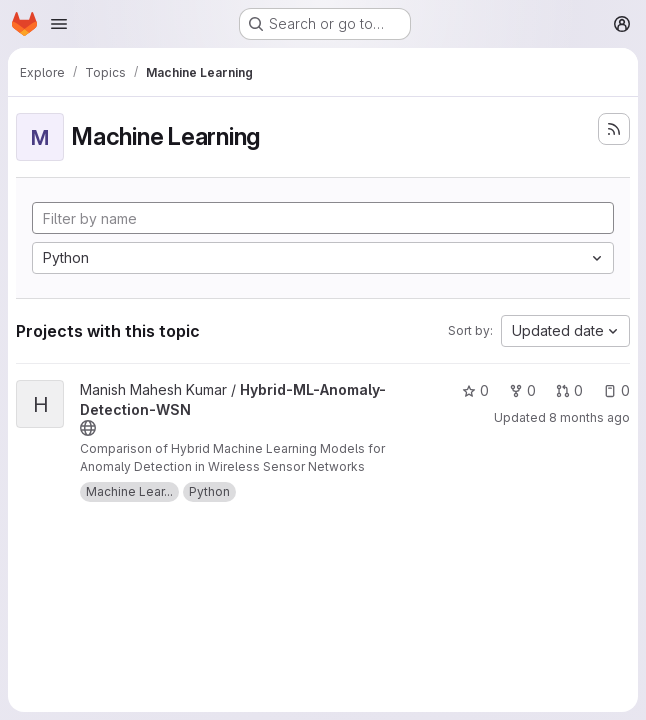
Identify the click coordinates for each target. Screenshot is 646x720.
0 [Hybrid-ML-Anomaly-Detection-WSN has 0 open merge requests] (569, 390)
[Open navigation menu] (59, 24)
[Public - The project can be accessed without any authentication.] (88, 428)
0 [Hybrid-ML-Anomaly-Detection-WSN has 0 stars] (475, 390)
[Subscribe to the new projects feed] (614, 129)
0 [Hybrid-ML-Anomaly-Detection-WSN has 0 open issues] (616, 390)
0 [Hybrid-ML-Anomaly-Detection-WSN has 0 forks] (522, 390)
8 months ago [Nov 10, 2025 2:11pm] (589, 417)
